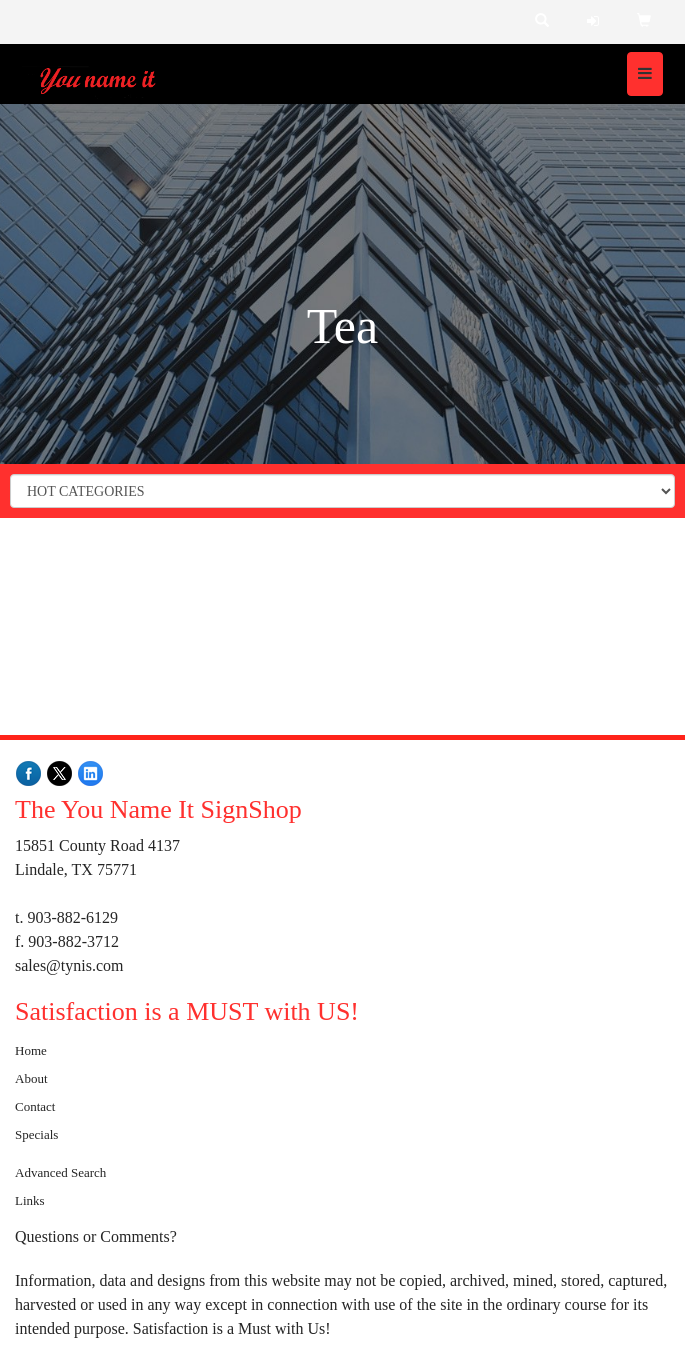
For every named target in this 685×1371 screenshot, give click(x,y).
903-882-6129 (72, 917)
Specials (36, 1134)
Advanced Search (60, 1172)
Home (31, 1050)
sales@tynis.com (69, 965)
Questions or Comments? (96, 1236)
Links (30, 1200)
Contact (35, 1106)
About (31, 1078)
